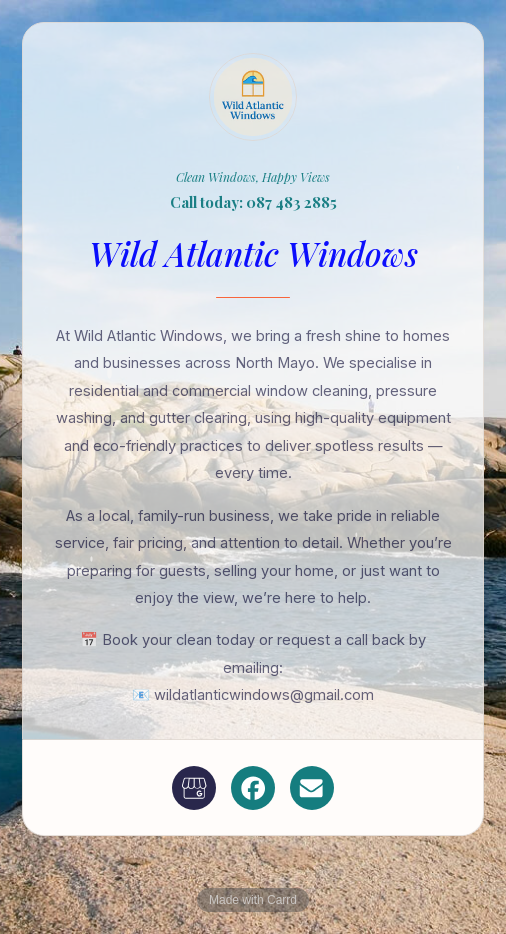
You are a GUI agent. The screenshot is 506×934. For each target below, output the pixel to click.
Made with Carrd (253, 900)
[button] (194, 788)
